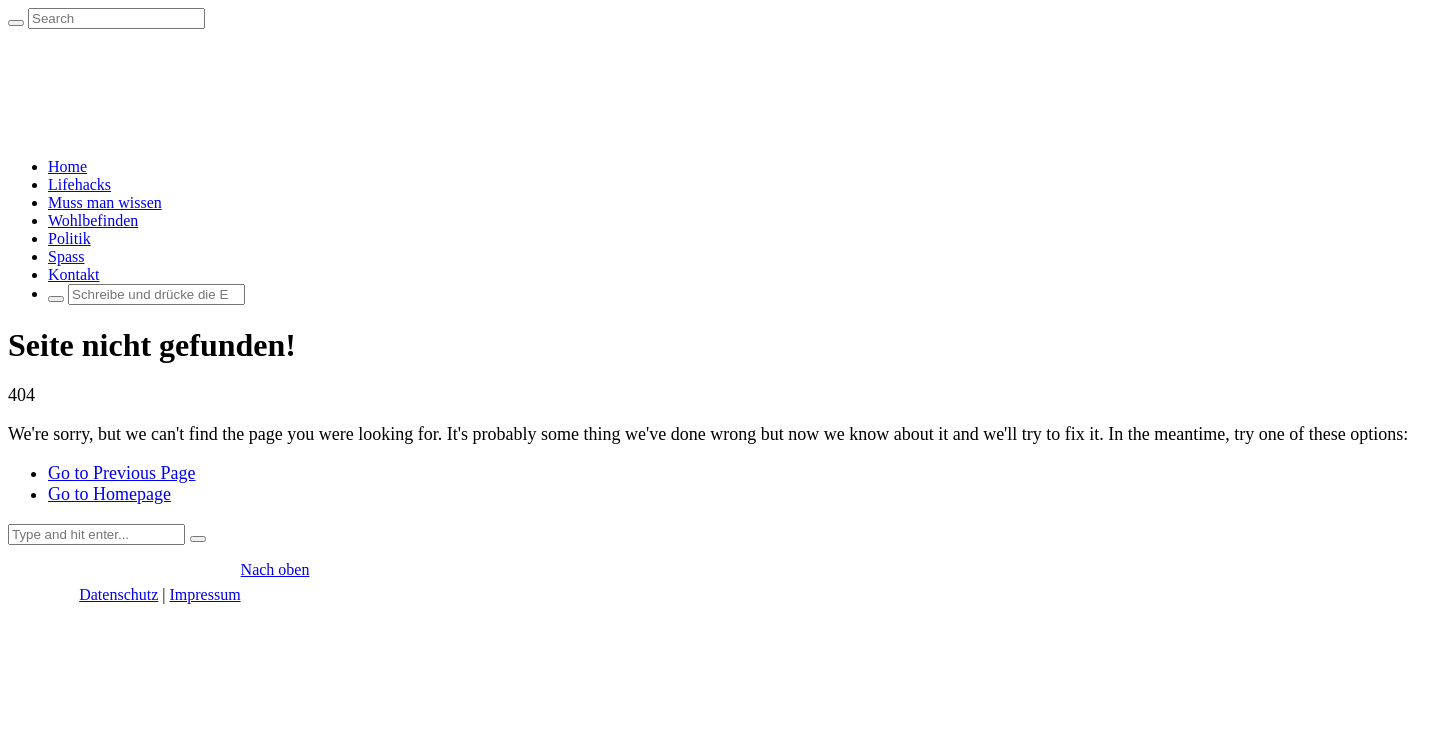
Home (67, 166)
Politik (69, 238)
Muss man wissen (105, 202)
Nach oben (275, 569)
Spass (66, 256)
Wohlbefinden (93, 220)
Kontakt (74, 274)
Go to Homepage (109, 494)
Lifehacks (79, 184)
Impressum (204, 594)
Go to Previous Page (122, 473)
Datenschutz (118, 594)
